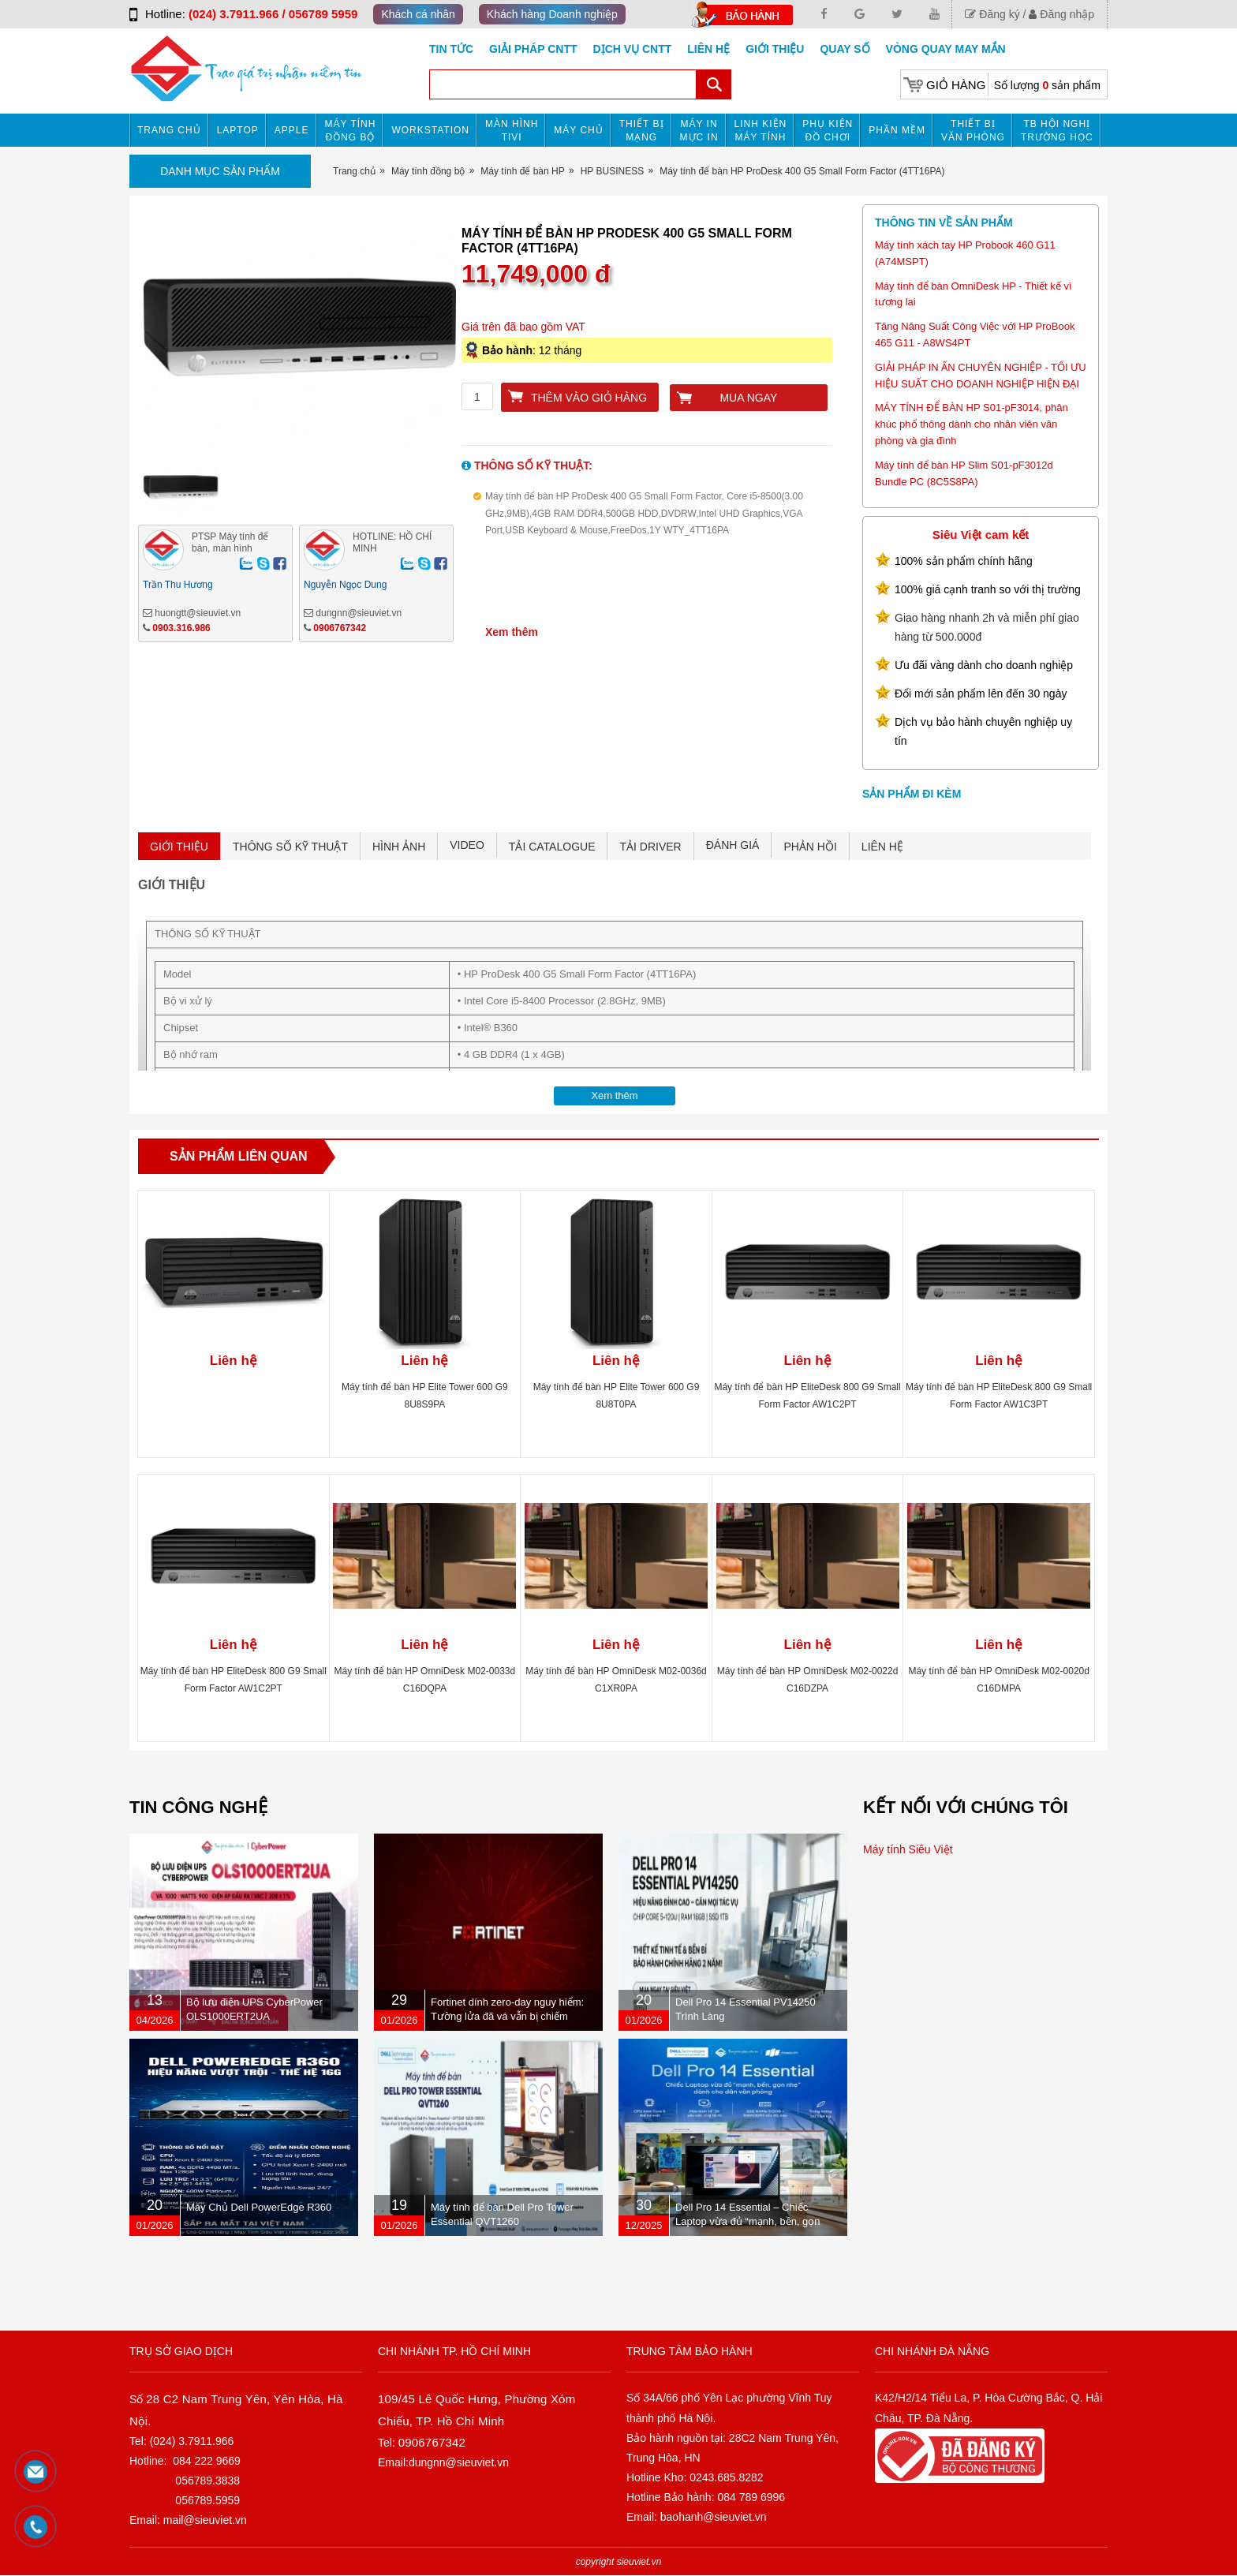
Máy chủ (578, 130)
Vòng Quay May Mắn (946, 49)
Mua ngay (748, 397)
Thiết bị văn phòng (973, 130)
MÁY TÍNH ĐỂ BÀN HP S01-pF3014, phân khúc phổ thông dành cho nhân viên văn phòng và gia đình (971, 424)
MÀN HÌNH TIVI (511, 130)
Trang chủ (169, 130)
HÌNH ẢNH (398, 846)
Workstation (430, 130)
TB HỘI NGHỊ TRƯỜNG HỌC (1057, 130)
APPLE (292, 130)
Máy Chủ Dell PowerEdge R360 (258, 2207)
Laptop (238, 130)
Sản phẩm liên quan (239, 1156)
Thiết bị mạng (641, 130)
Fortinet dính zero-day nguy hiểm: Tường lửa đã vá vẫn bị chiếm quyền (507, 2016)
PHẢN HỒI (809, 846)
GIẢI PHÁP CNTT (533, 49)
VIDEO (467, 845)
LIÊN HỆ (882, 846)
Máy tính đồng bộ (350, 130)
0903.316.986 (181, 628)
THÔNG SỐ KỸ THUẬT (290, 846)
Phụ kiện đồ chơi (827, 130)
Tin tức (451, 49)
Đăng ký (992, 14)
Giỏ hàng (955, 85)
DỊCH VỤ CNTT (632, 49)
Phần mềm (897, 130)
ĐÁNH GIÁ (733, 845)
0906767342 (339, 628)
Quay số (844, 49)
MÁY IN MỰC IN (699, 130)
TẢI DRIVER (650, 846)
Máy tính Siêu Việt (908, 1849)
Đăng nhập (1061, 14)
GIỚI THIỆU (179, 846)
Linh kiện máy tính (760, 130)
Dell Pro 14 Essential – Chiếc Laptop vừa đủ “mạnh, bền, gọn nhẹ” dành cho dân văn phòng (747, 2221)
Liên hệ (708, 49)
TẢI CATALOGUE (552, 846)
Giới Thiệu (775, 49)
